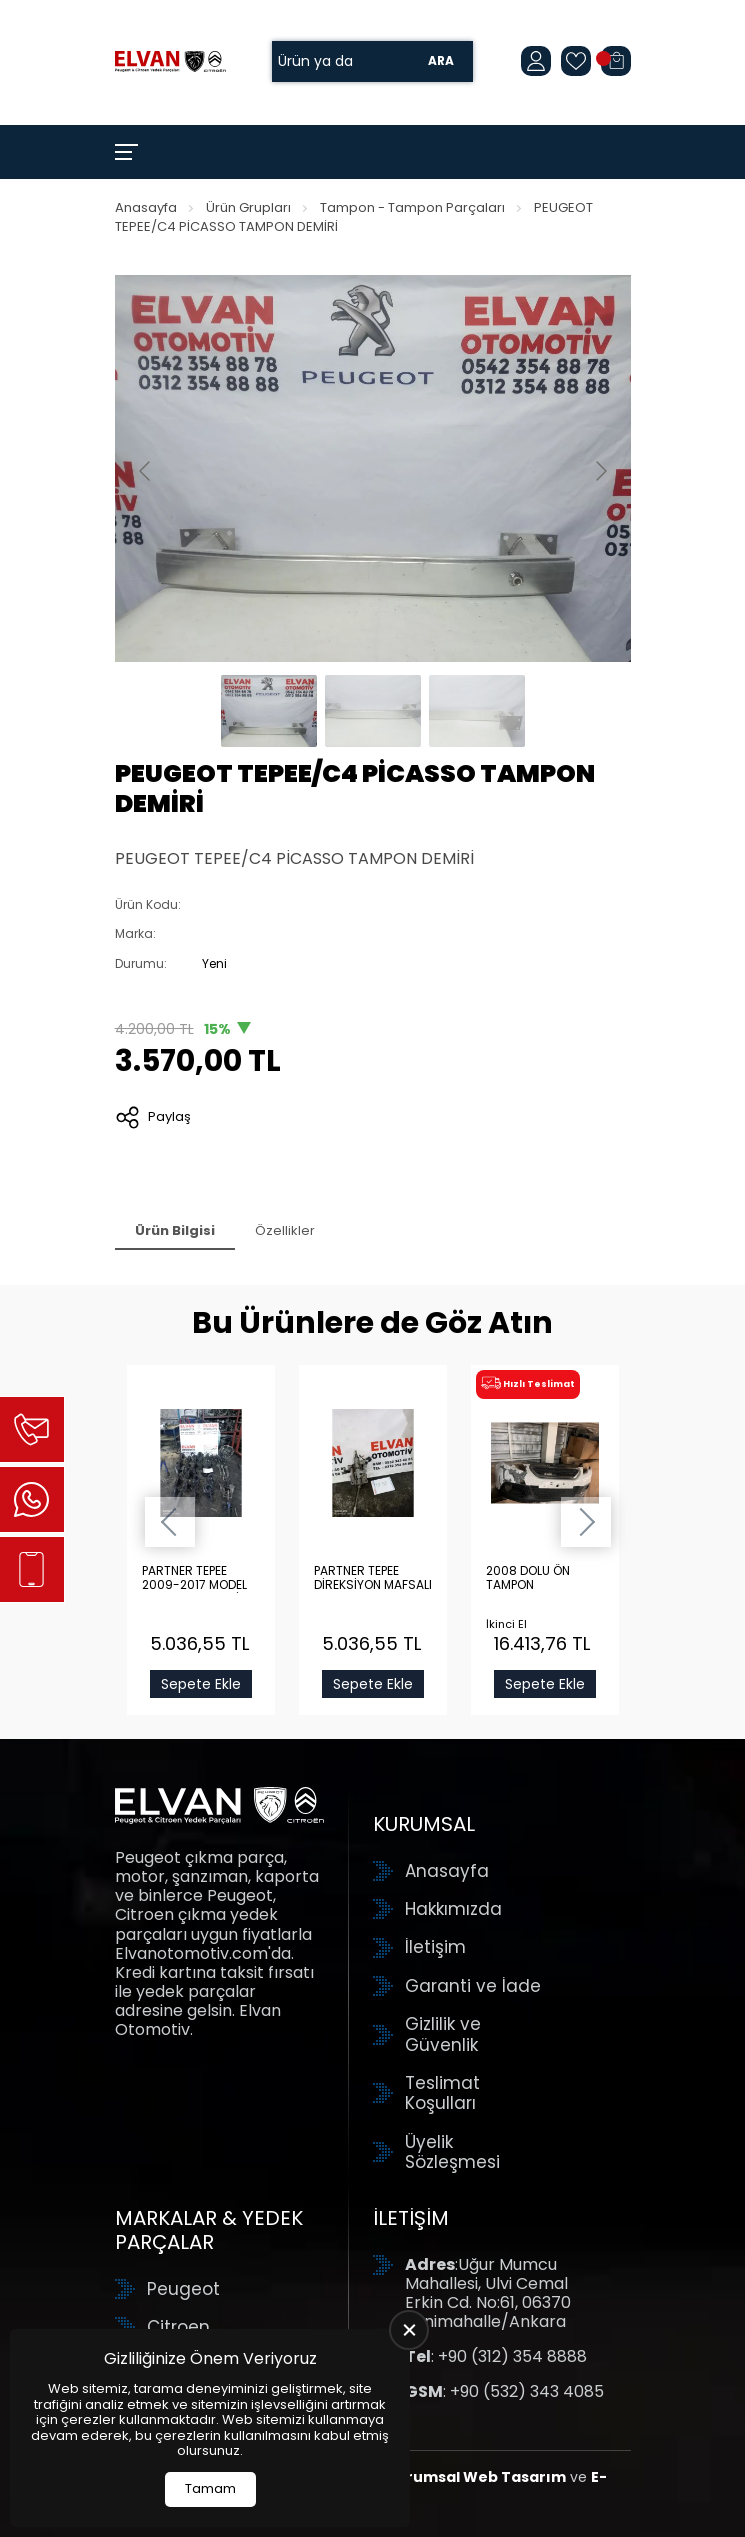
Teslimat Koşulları (442, 2093)
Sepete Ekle (201, 1684)
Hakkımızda (453, 1909)
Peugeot (183, 2289)
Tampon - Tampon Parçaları (412, 207)
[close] (409, 2330)
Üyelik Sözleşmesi (452, 2152)
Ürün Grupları (248, 207)
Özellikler (285, 1230)
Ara (441, 61)
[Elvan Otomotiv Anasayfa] (170, 61)
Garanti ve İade (473, 1986)
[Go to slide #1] (269, 711)
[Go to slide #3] (477, 711)
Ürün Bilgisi (175, 1230)
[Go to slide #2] (373, 711)
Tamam (210, 2488)
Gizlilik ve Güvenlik (443, 2034)
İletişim (435, 1947)
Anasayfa (146, 207)
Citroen (178, 2327)
